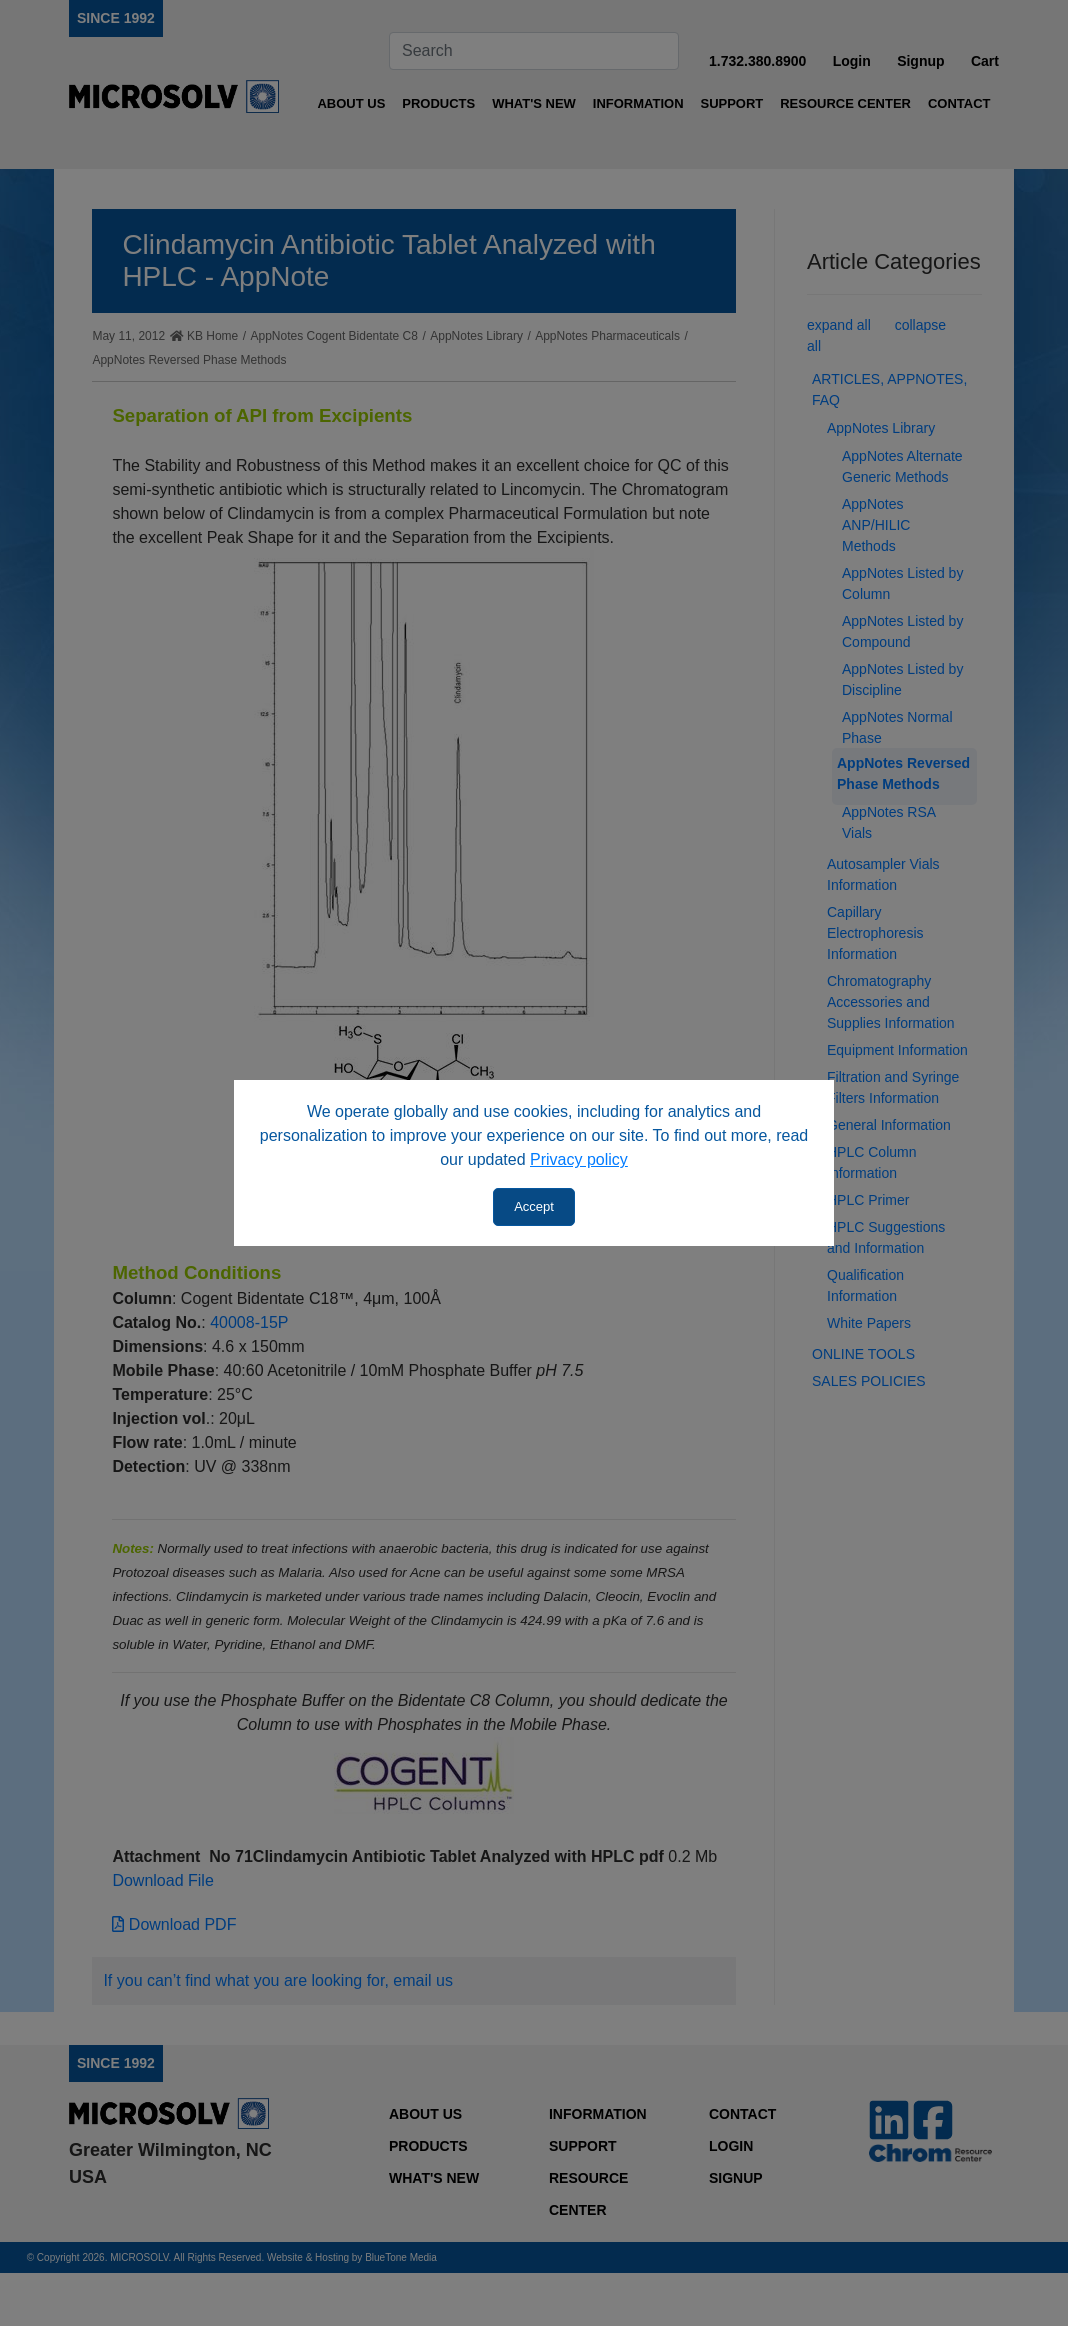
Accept (534, 1206)
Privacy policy (579, 1159)
